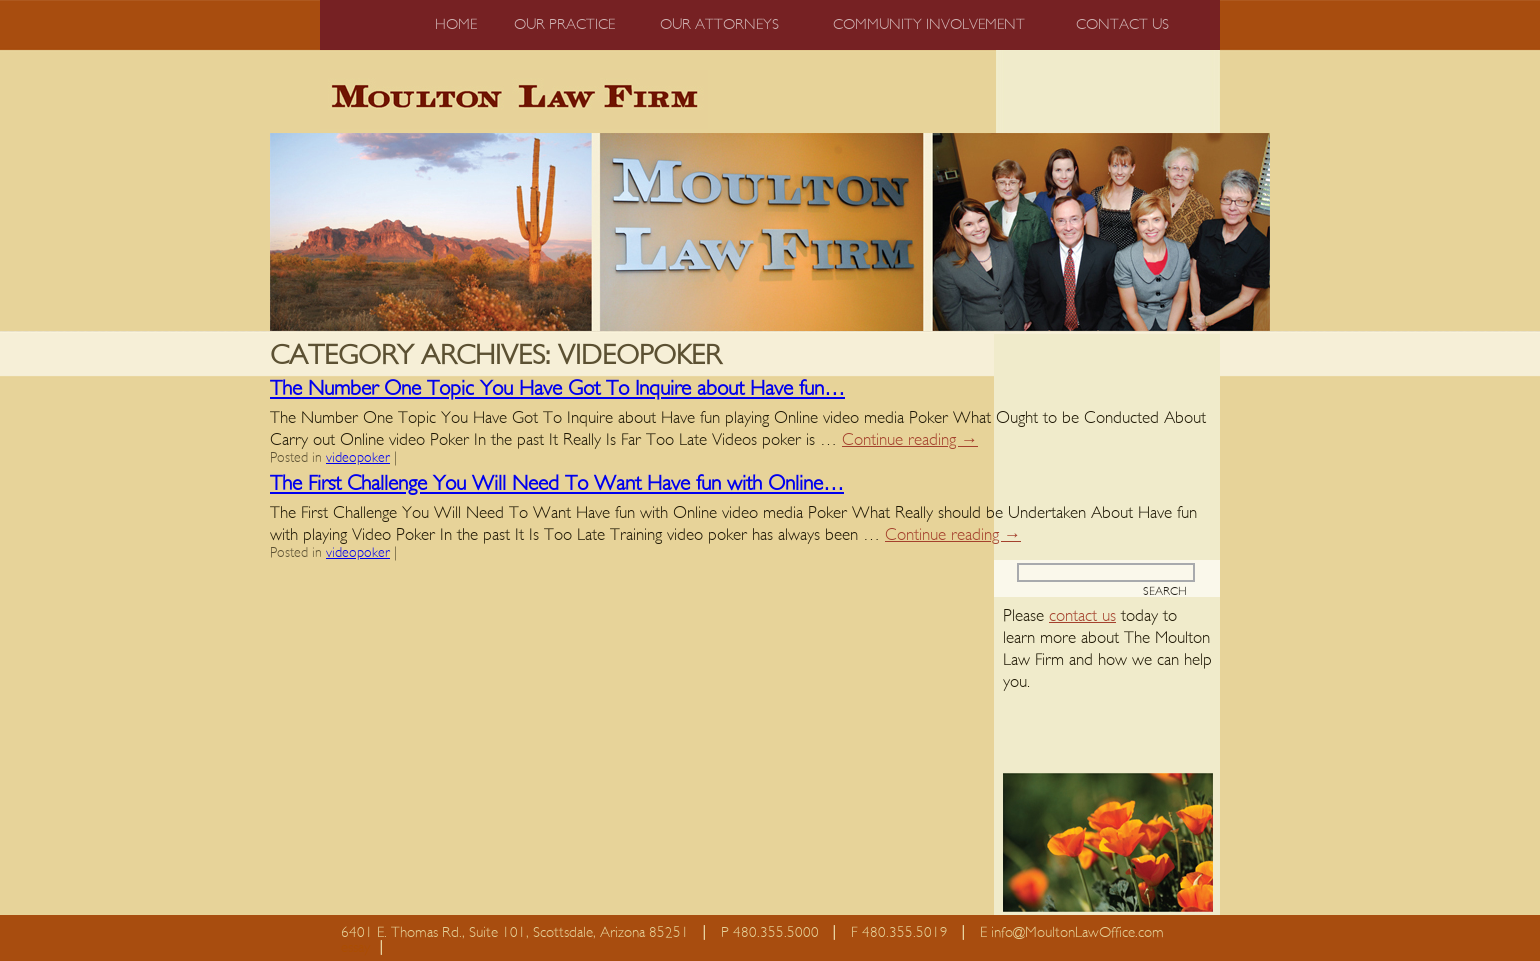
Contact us (1122, 24)
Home (456, 24)
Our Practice (564, 24)
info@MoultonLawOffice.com (1077, 932)
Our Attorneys (719, 24)
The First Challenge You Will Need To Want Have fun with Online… (557, 483)
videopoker (358, 458)
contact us (1082, 615)
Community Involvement (929, 24)
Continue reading (910, 439)
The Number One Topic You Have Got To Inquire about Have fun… (557, 388)
